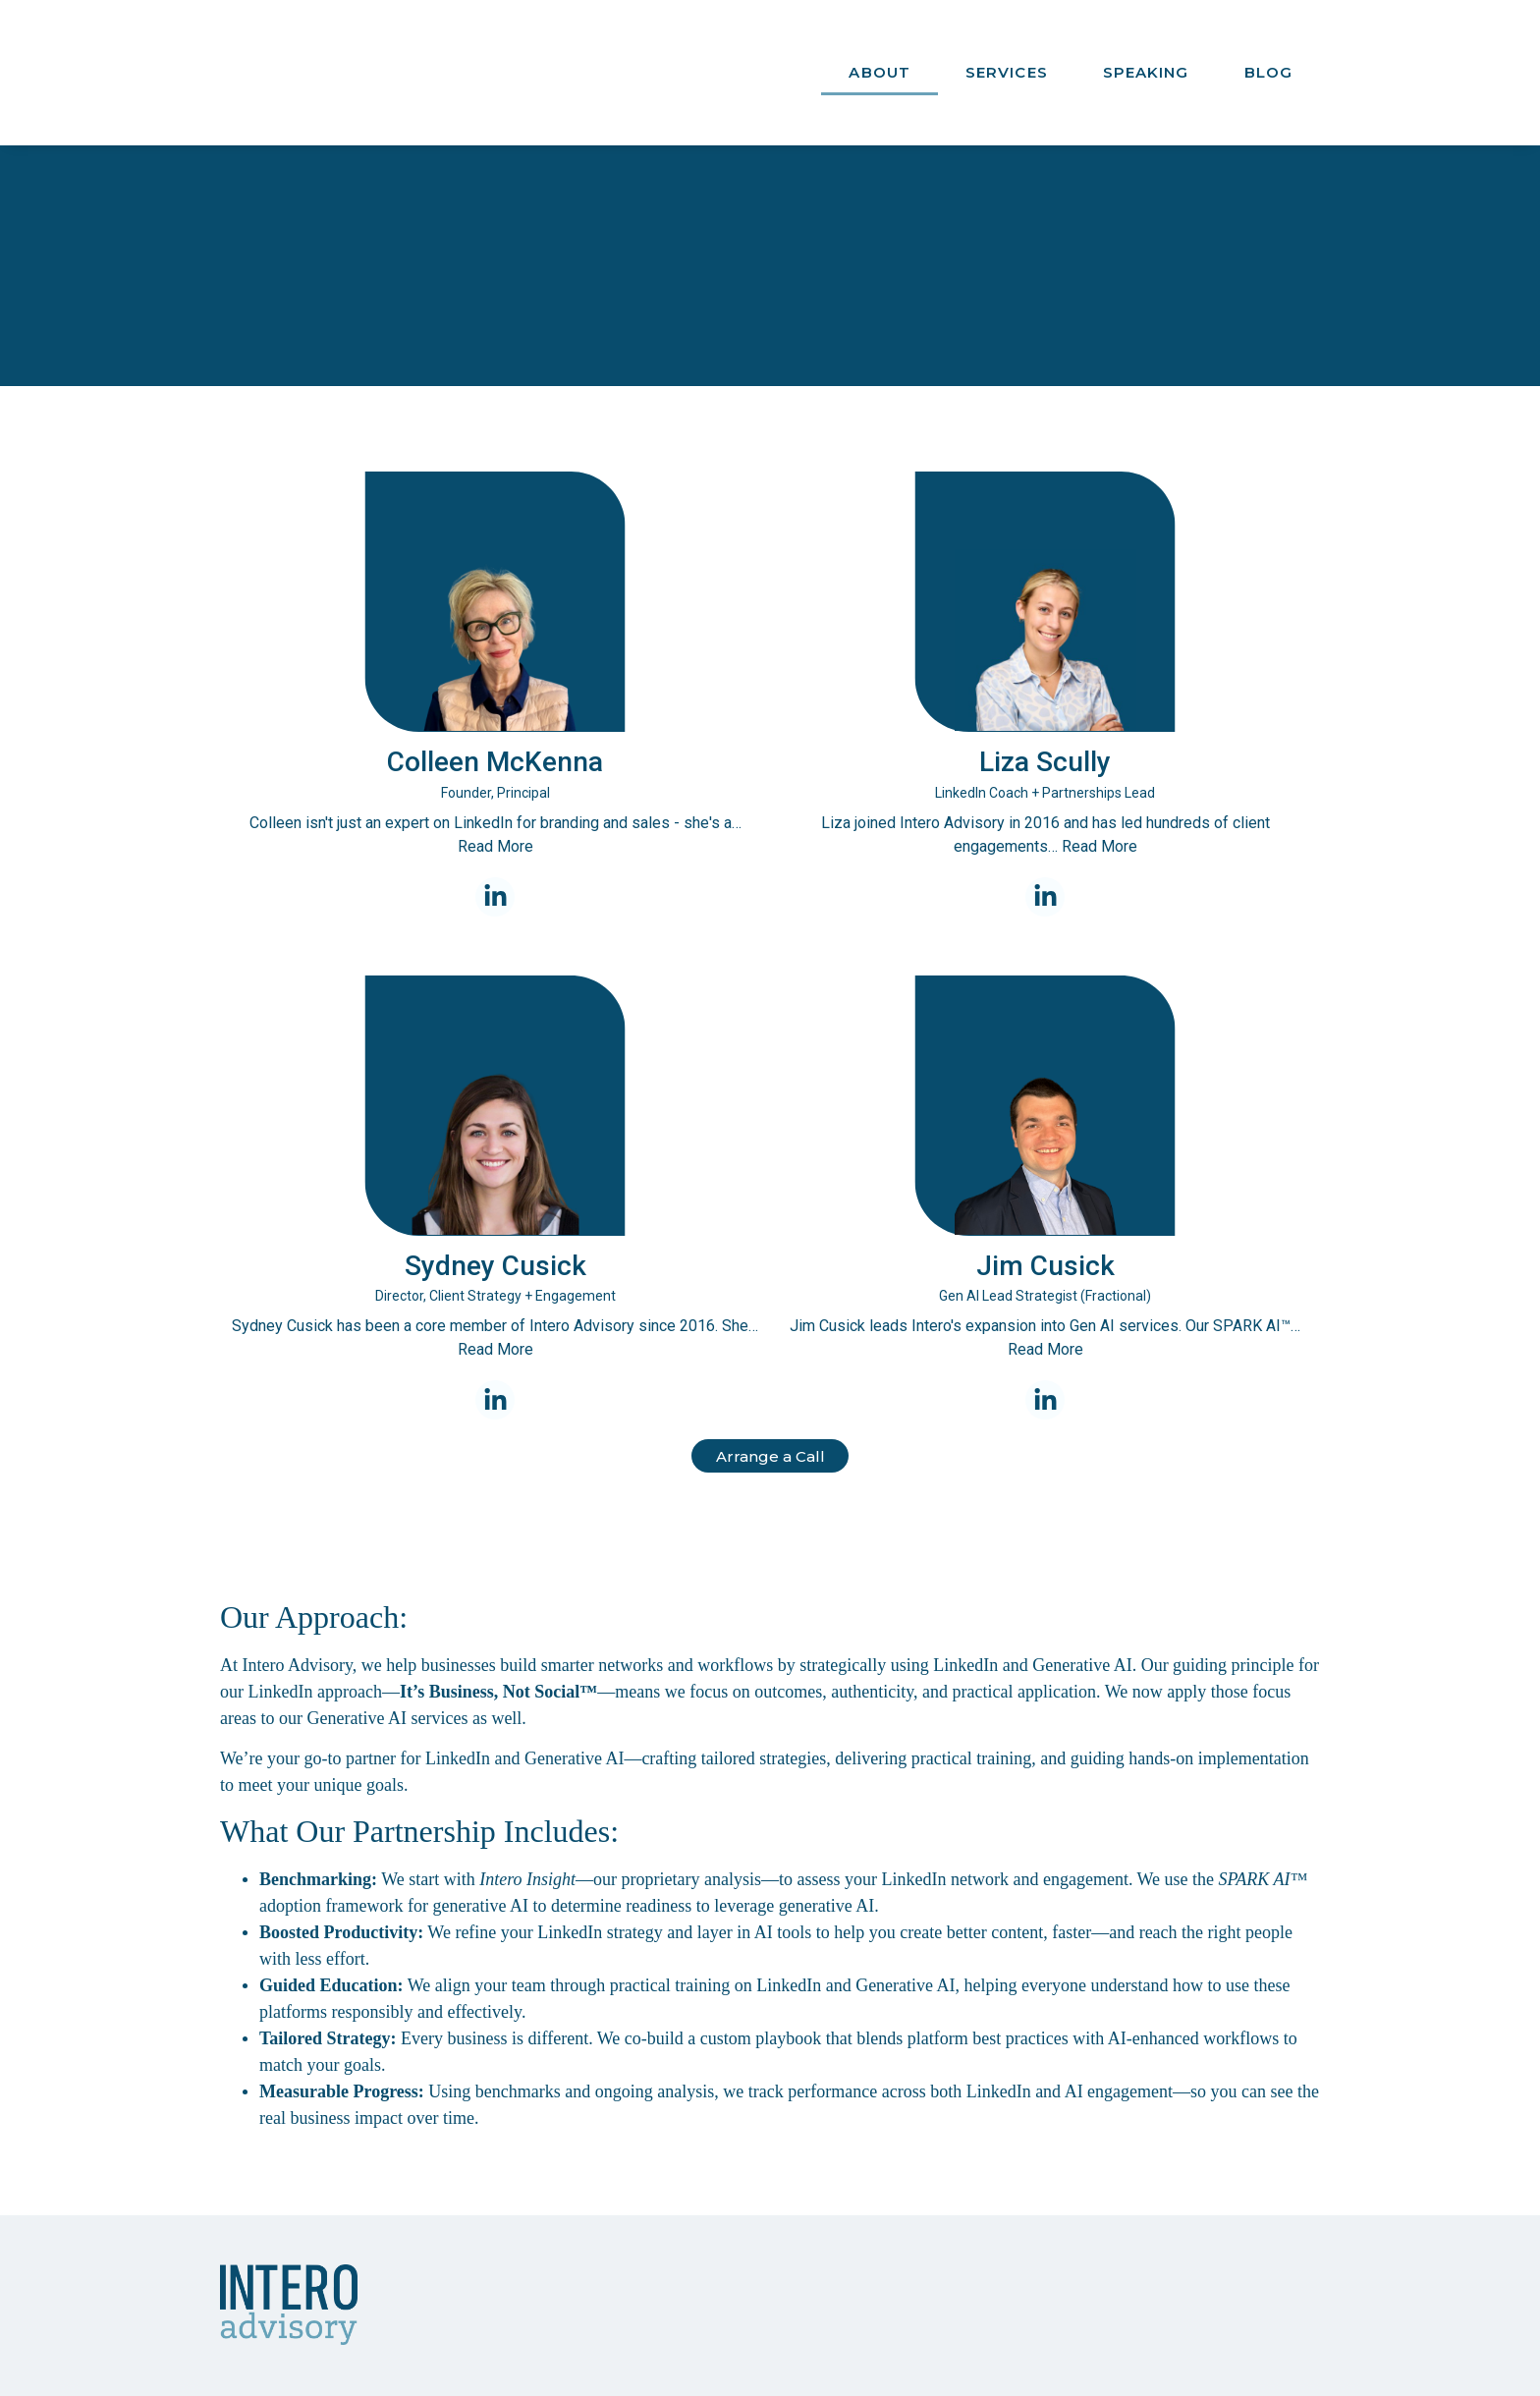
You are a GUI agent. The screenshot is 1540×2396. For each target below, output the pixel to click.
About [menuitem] (879, 54)
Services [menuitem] (1006, 54)
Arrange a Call (770, 1424)
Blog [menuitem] (1268, 54)
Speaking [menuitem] (1146, 54)
